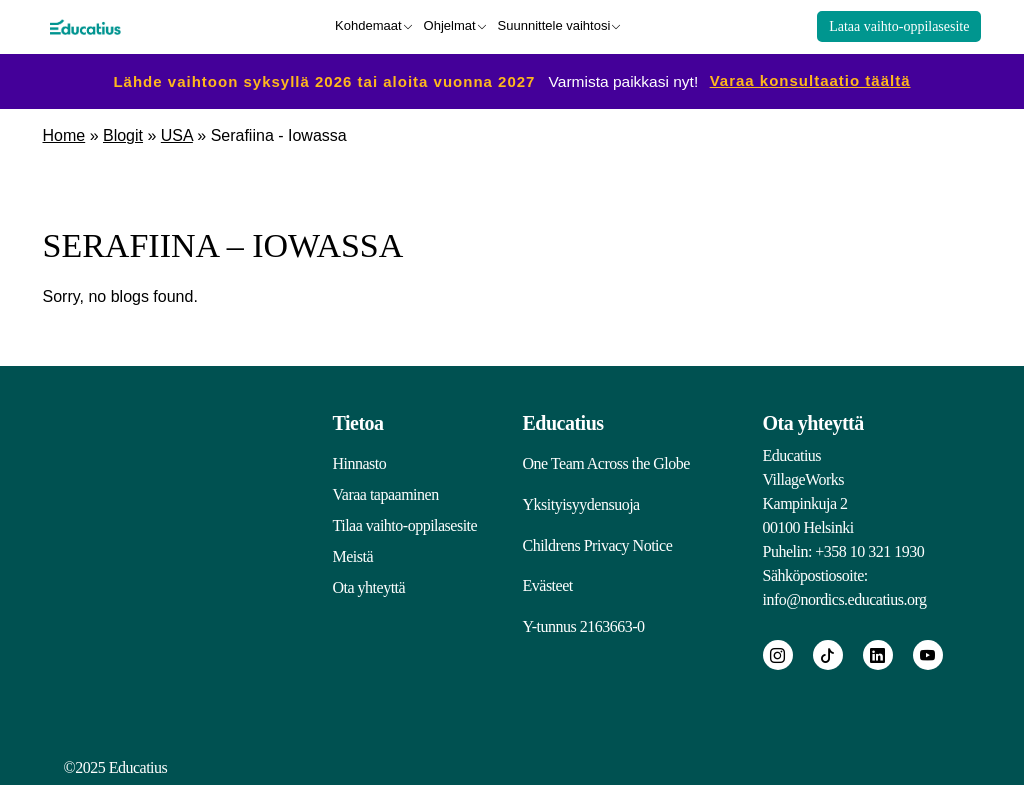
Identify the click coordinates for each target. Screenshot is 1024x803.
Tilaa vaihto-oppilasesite (405, 523)
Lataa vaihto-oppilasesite (899, 25)
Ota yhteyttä (369, 585)
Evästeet (548, 593)
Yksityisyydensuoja (581, 505)
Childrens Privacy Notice (598, 549)
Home (64, 133)
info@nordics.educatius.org (845, 597)
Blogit (123, 133)
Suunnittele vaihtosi (554, 24)
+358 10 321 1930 (869, 549)
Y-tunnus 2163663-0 (584, 637)
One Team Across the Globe (606, 461)
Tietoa (358, 421)
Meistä (353, 554)
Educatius (563, 421)
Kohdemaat (368, 24)
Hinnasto (360, 461)
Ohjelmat (450, 24)
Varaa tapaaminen (386, 492)
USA (177, 133)
